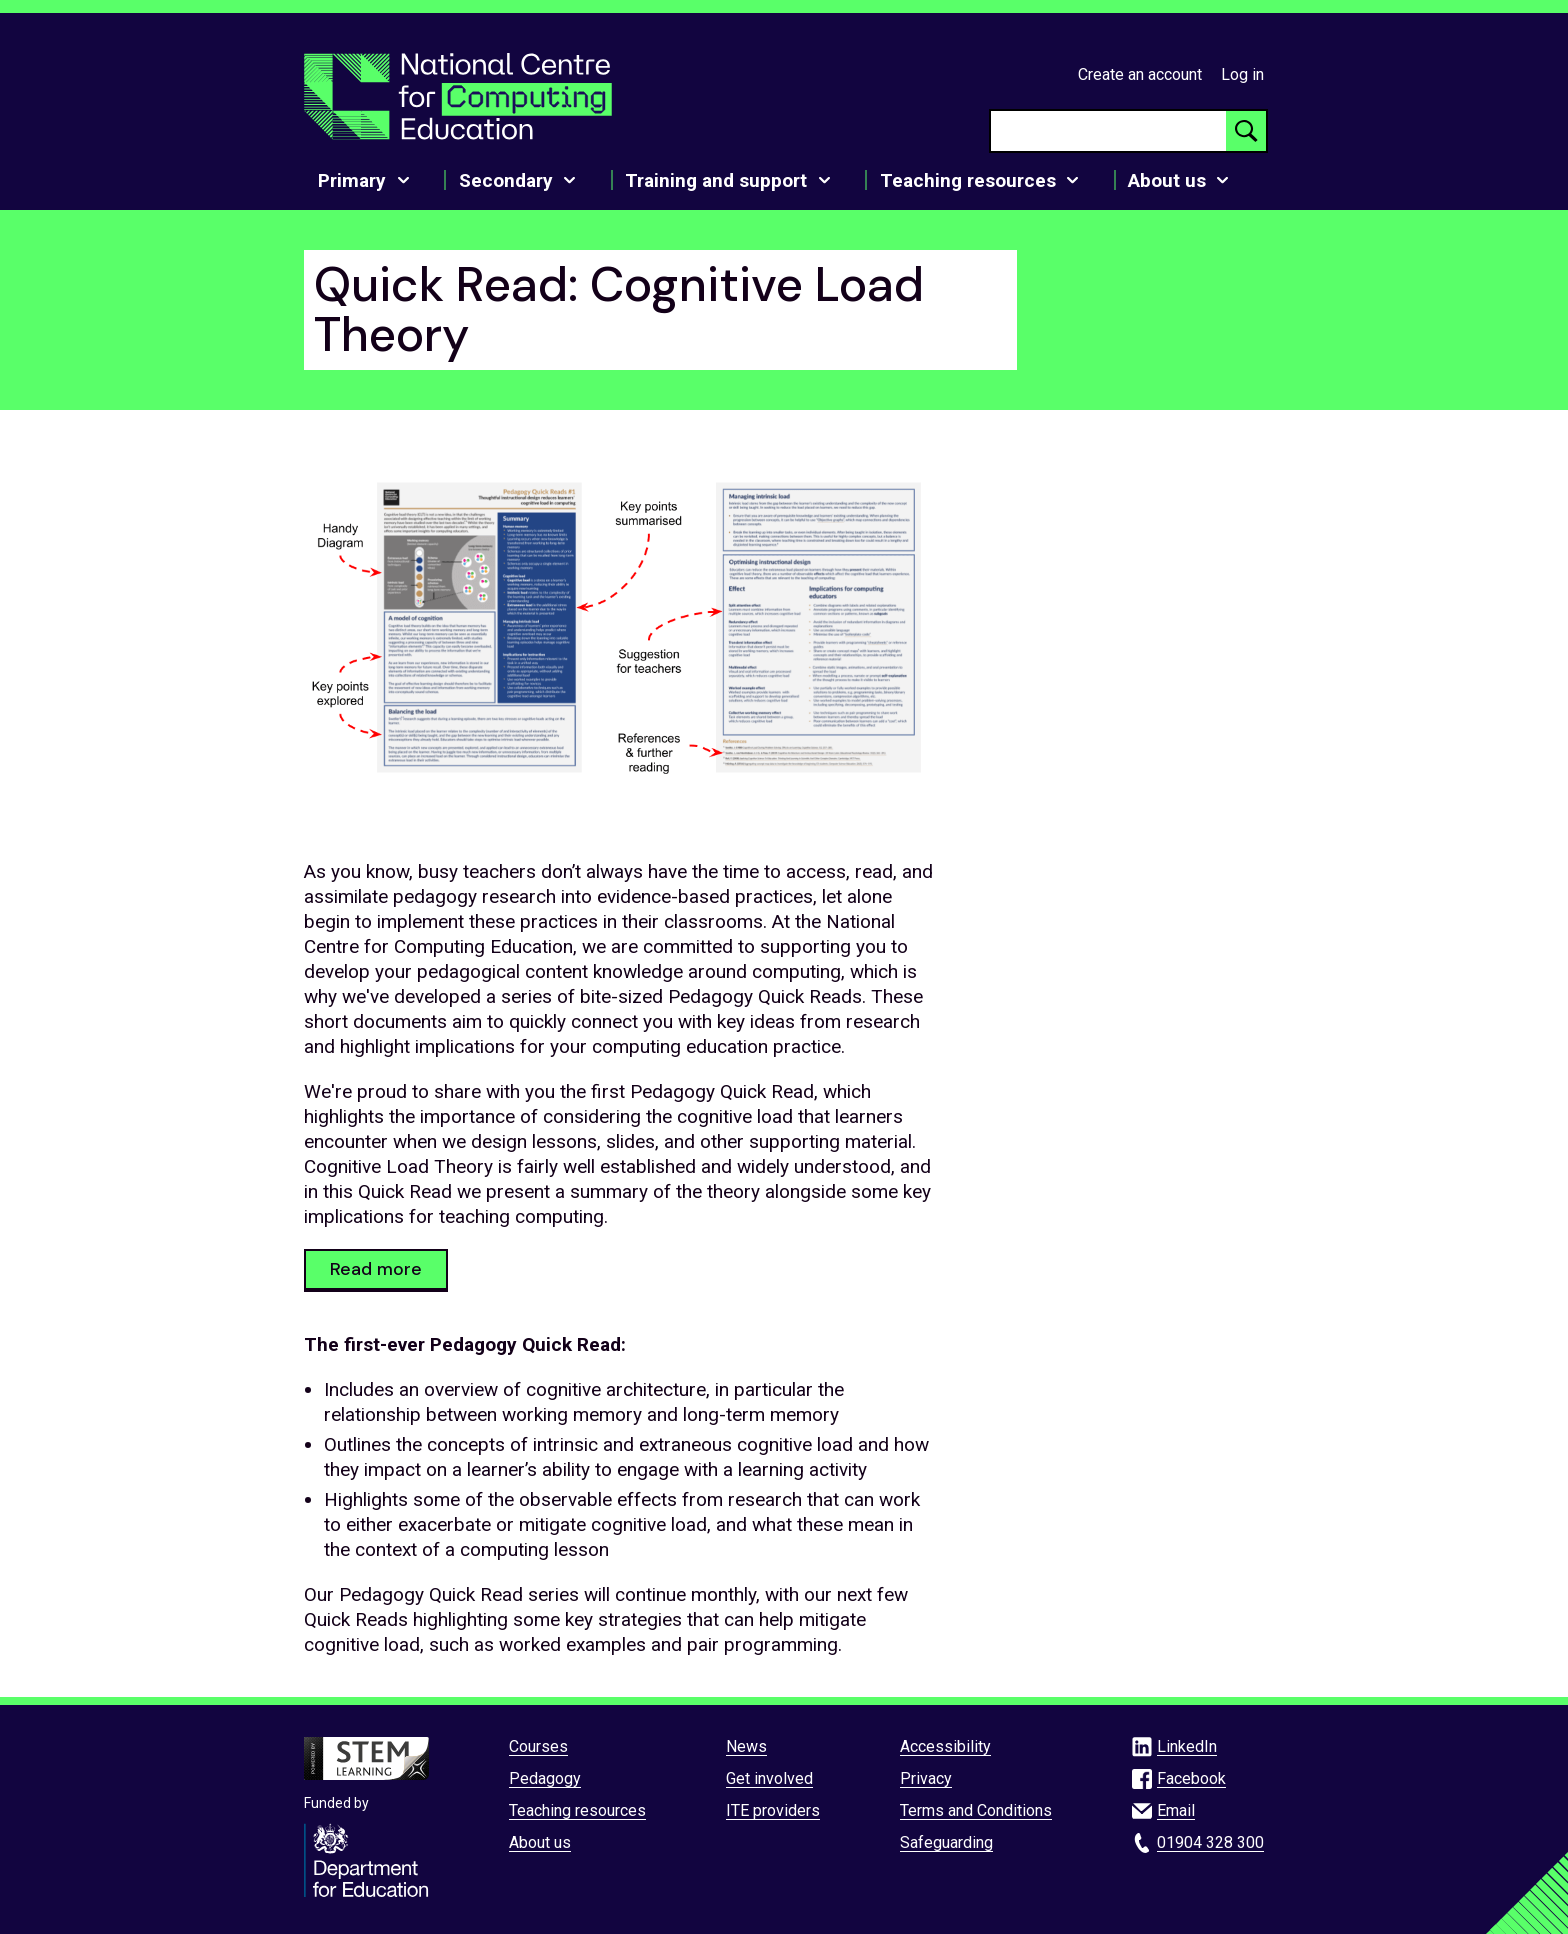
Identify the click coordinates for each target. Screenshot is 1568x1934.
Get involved (769, 1778)
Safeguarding (946, 1842)
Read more (376, 1269)
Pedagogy (545, 1778)
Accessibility (945, 1746)
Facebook (1191, 1778)
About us (540, 1842)
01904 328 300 (1210, 1842)
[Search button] (1246, 131)
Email (1176, 1810)
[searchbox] (1108, 131)
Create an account (1140, 74)
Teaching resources (577, 1810)
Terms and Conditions (976, 1810)
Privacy (926, 1778)
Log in (1242, 74)
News (746, 1746)
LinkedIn (1187, 1746)
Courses (538, 1746)
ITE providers (773, 1810)
